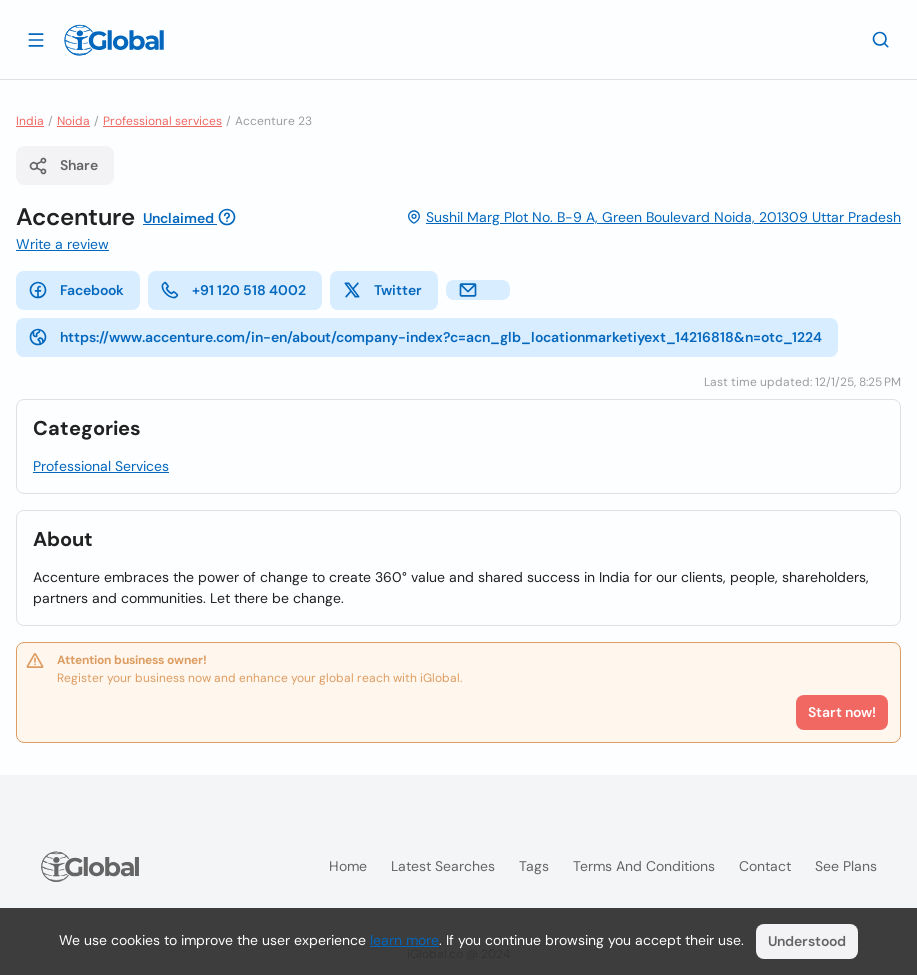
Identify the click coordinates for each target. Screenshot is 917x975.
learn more (404, 940)
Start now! (842, 712)
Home (348, 866)
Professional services (162, 121)
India (30, 121)
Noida (73, 121)
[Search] (881, 39)
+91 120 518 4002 (233, 290)
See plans (846, 866)
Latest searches (443, 866)
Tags (534, 866)
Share (63, 166)
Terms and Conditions (644, 866)
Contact (765, 866)
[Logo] (114, 40)
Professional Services (101, 466)
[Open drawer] (36, 39)
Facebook (76, 290)
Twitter (382, 290)
